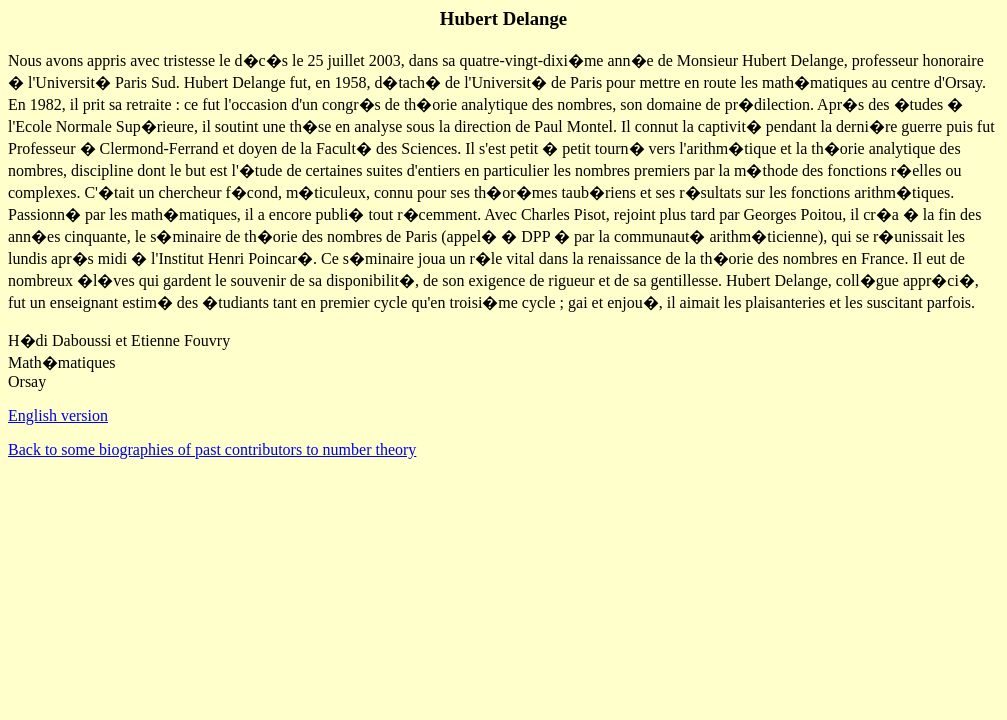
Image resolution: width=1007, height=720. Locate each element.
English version (58, 415)
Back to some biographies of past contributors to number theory (212, 449)
